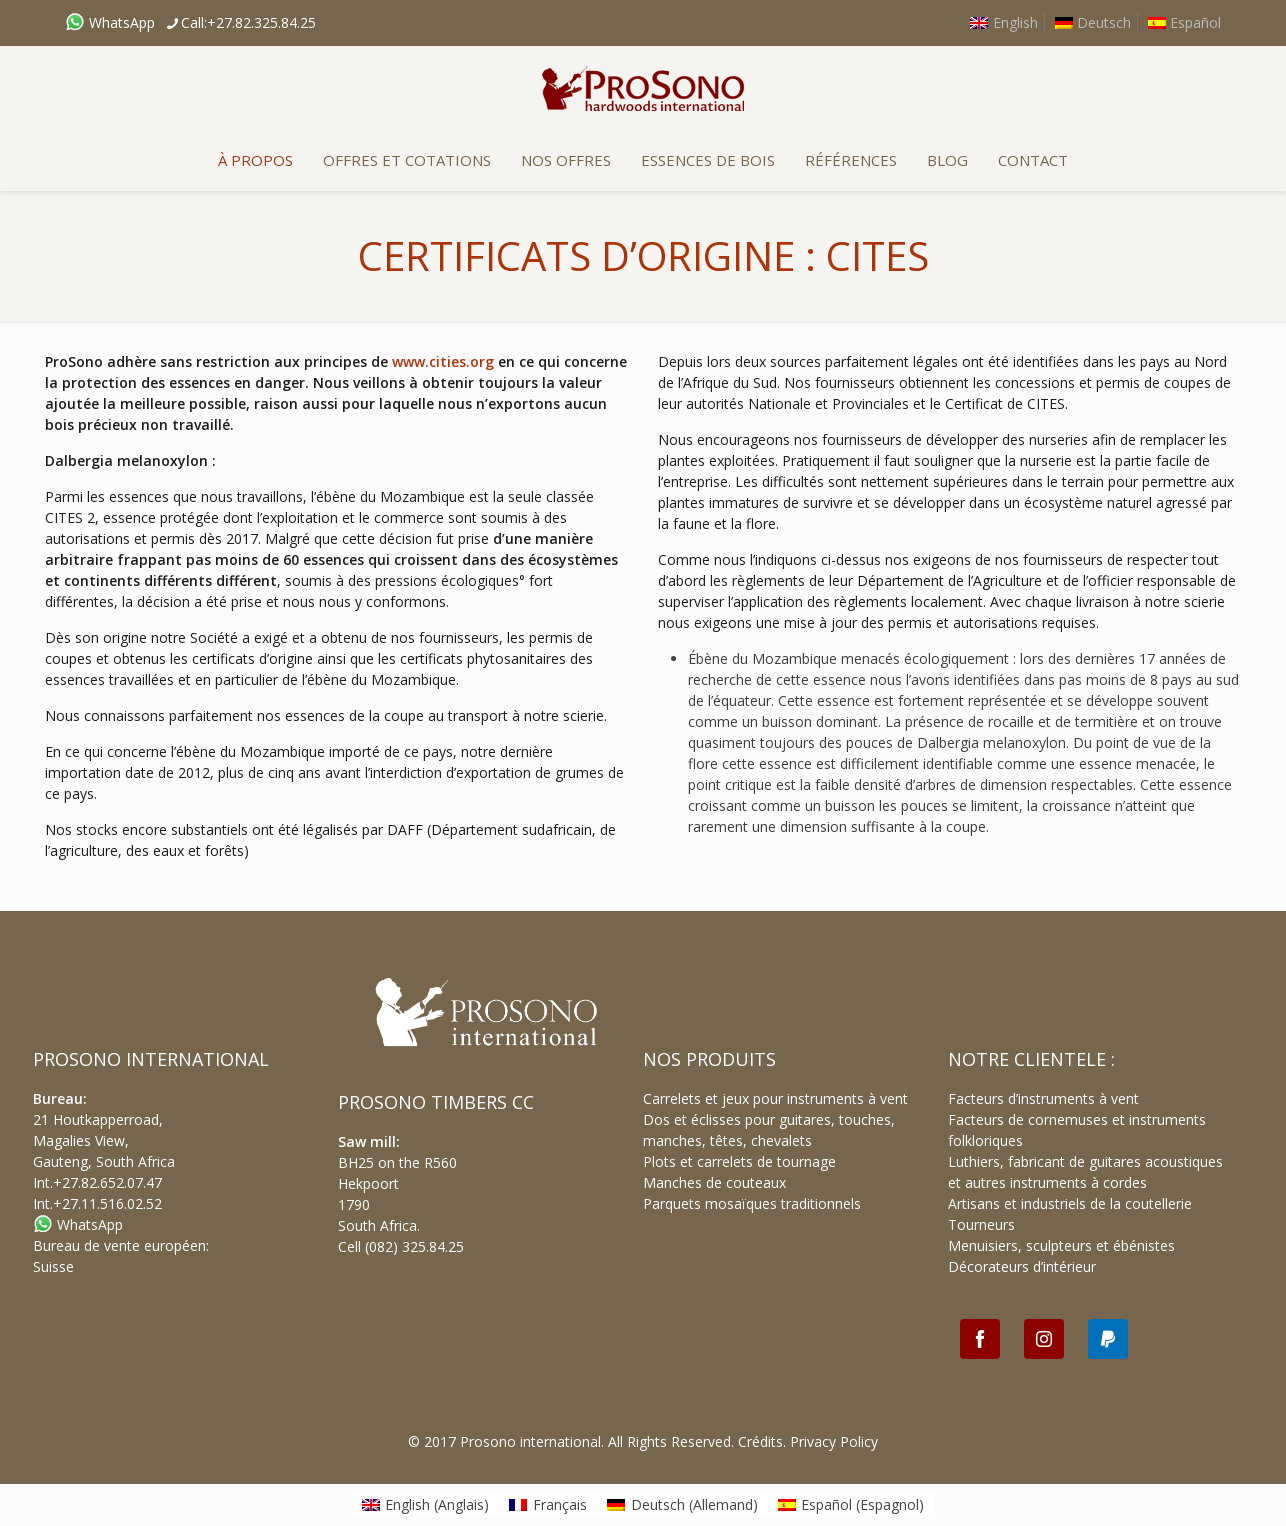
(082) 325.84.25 (414, 1246)
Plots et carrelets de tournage (739, 1161)
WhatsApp (110, 22)
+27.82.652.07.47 (107, 1182)
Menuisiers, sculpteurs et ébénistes (1061, 1245)
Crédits (760, 1441)
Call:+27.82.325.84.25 (248, 22)
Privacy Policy (834, 1441)
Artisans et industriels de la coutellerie (1070, 1203)
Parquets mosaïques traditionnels (752, 1203)
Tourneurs (981, 1224)
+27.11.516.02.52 (107, 1203)
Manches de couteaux (714, 1182)
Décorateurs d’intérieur (1022, 1266)
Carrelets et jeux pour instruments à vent (775, 1098)
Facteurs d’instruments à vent (1043, 1098)
